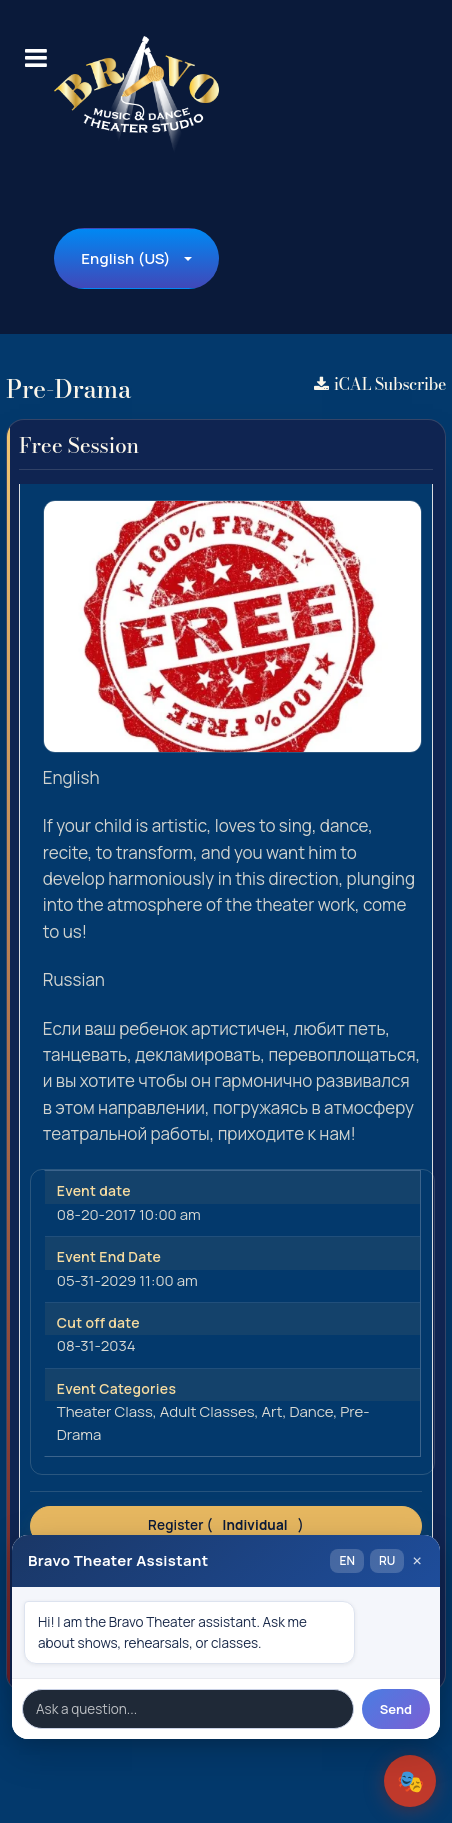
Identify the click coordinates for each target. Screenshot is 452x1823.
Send (396, 1709)
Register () (226, 1525)
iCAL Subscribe (380, 384)
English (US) (125, 258)
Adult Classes (207, 1411)
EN (346, 1560)
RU (387, 1560)
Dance (311, 1411)
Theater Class (105, 1411)
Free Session (79, 445)
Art (272, 1411)
